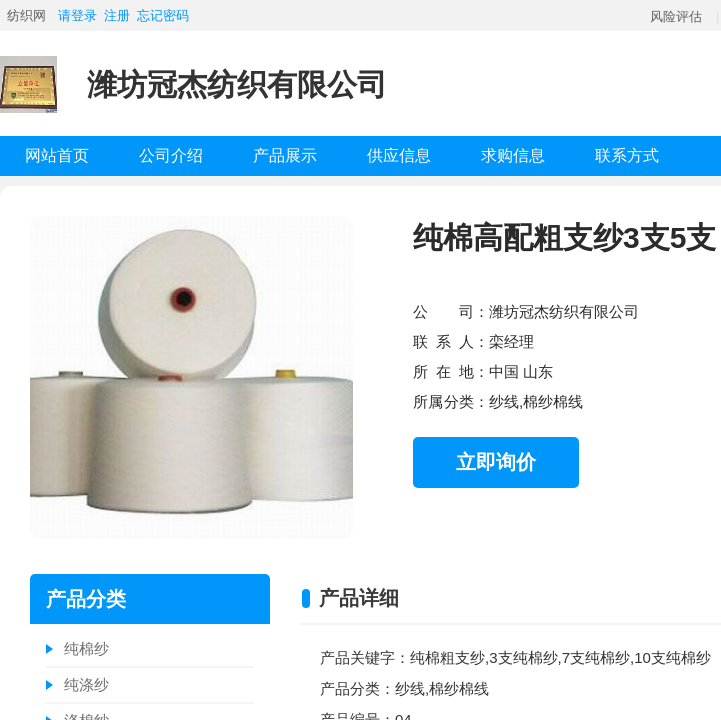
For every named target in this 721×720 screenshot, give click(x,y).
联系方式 (627, 155)
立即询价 (496, 462)
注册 (117, 15)
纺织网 (26, 15)
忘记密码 (163, 15)
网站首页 (57, 155)
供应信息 (399, 155)
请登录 (77, 15)
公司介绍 (171, 155)
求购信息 (513, 155)
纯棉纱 (86, 648)
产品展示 (285, 155)
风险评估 (676, 16)
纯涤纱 (86, 684)
